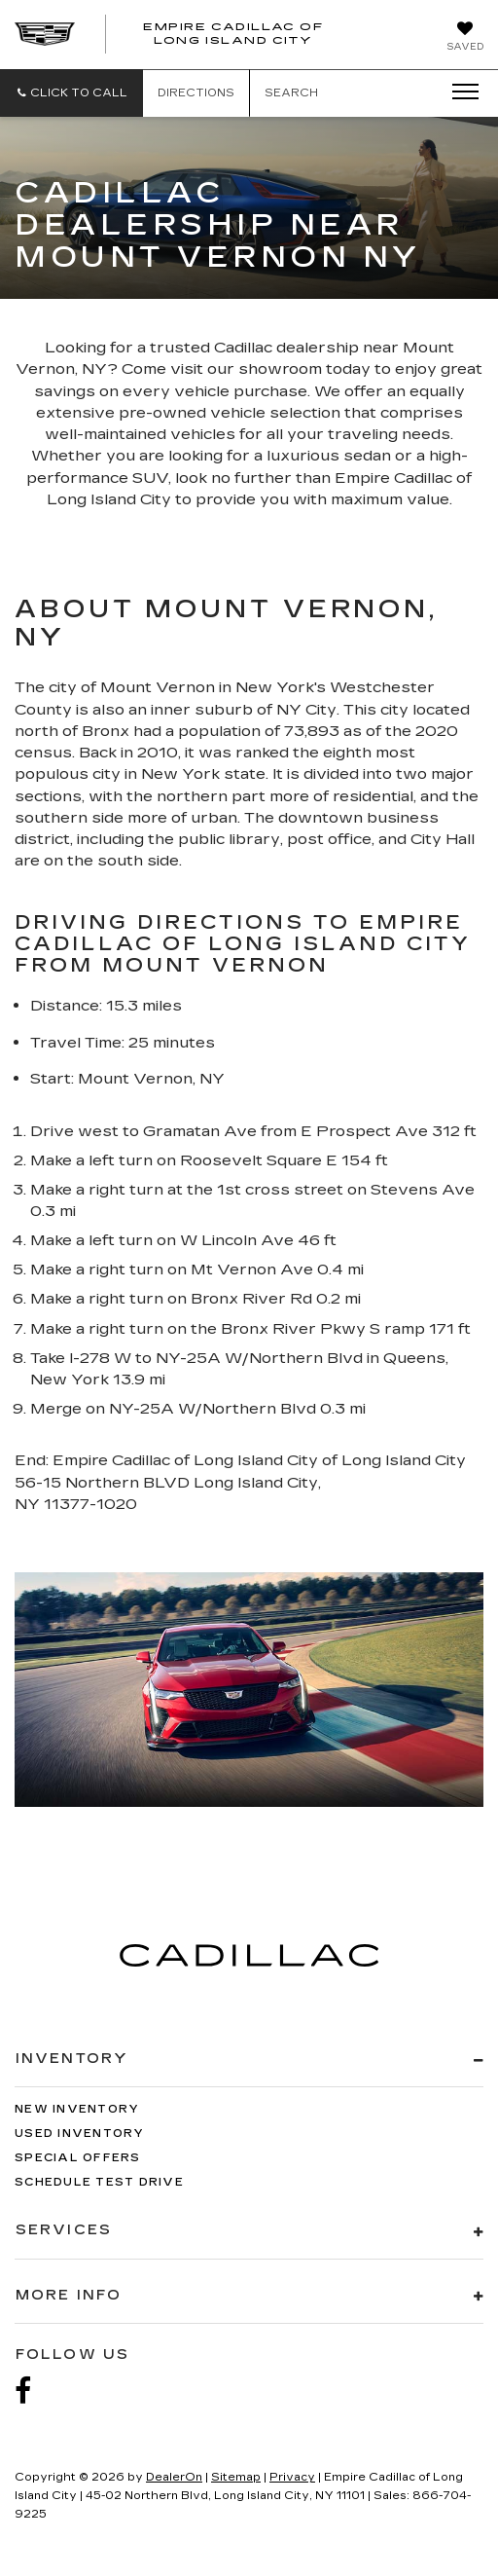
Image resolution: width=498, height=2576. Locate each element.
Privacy (292, 2477)
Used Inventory (80, 2133)
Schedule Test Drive (99, 2182)
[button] (71, 93)
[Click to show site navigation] (459, 92)
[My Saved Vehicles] (464, 38)
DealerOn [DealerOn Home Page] (174, 2477)
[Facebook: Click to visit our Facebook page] (33, 2391)
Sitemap (236, 2477)
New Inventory (77, 2109)
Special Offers (78, 2158)
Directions (196, 93)
